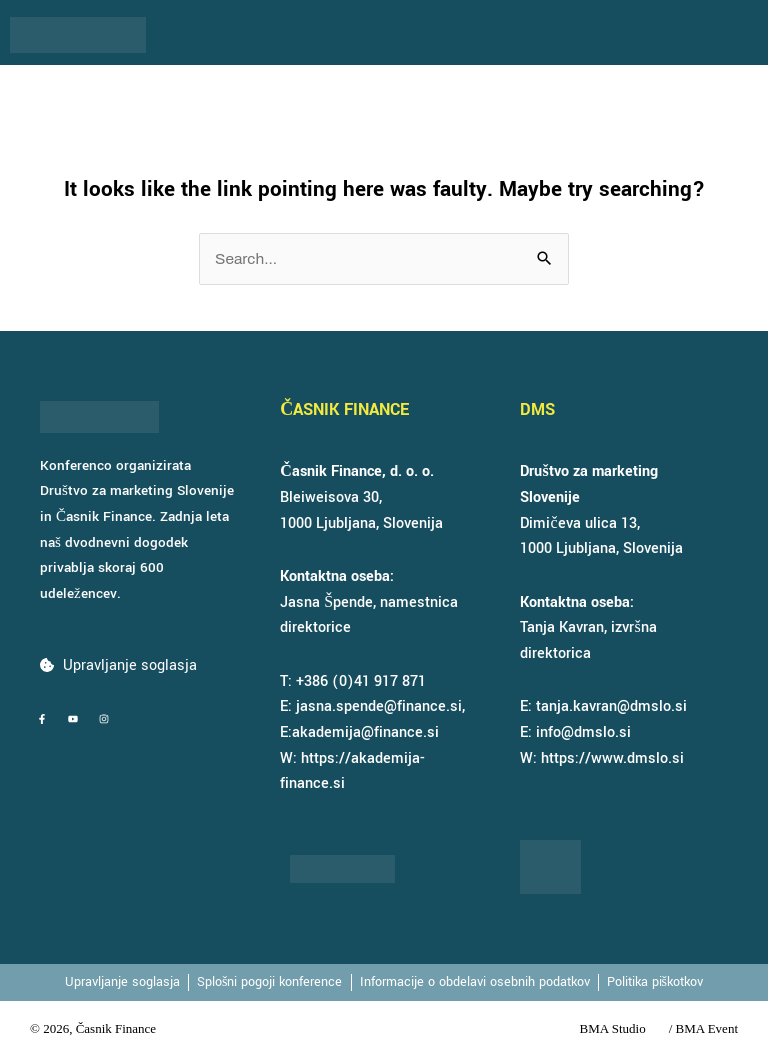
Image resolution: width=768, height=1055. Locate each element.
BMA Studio (613, 1028)
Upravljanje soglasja (130, 665)
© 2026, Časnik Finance (93, 1028)
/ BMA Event (703, 1028)
